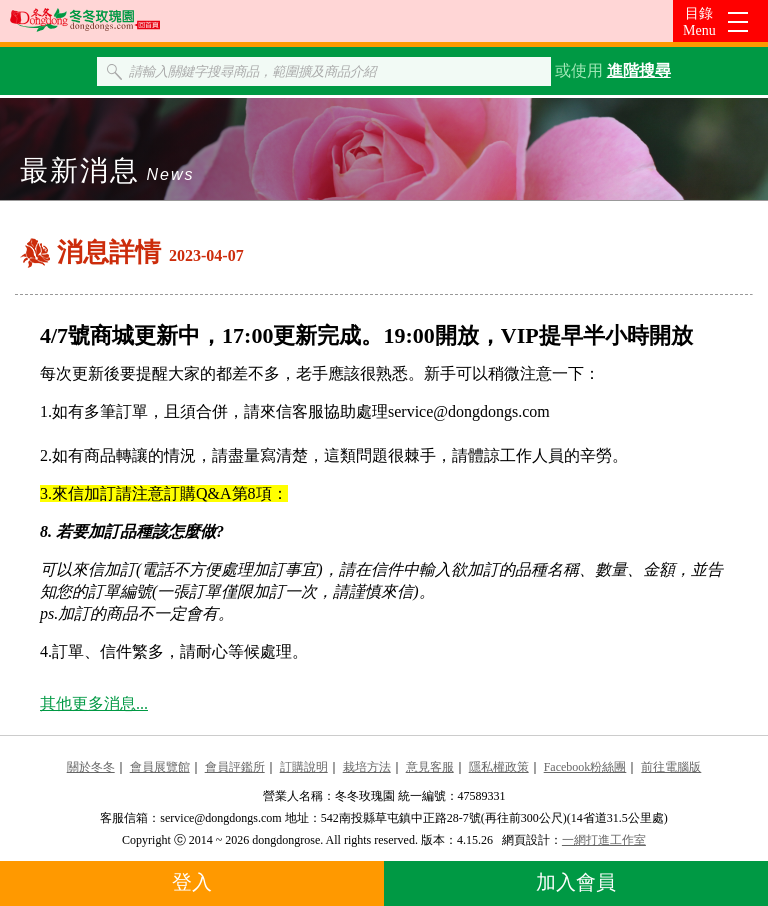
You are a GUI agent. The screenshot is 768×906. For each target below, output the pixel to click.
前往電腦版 (671, 767)
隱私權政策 (499, 767)
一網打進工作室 (604, 840)
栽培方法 (367, 767)
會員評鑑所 (235, 767)
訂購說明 (304, 767)
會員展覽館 (160, 767)
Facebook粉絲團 (585, 767)
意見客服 (430, 767)
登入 (192, 882)
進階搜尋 (639, 70)
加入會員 (576, 882)
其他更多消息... (94, 703)
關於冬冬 (91, 767)
